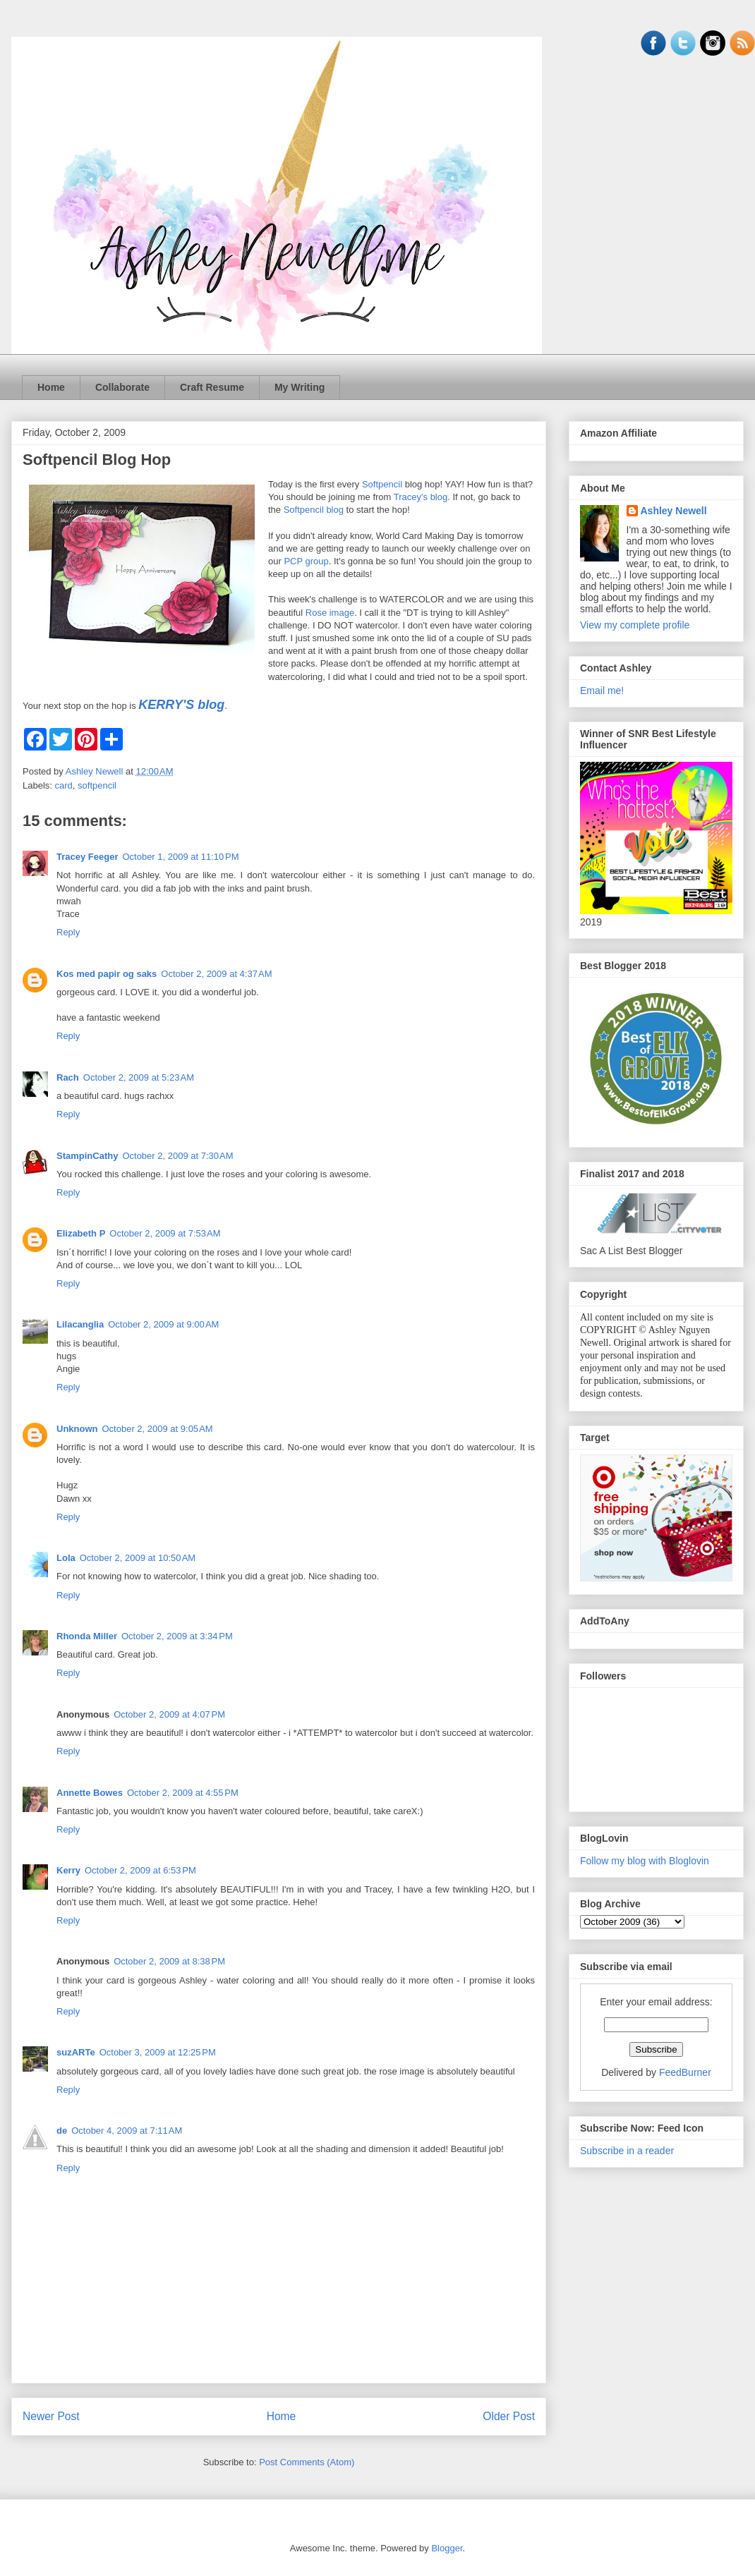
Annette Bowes (89, 1792)
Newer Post (51, 2416)
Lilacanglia (80, 1324)
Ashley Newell (674, 510)
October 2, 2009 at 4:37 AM (216, 973)
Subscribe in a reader (627, 2150)
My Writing (299, 387)
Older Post (509, 2416)
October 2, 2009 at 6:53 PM (140, 1870)
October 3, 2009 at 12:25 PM (157, 2052)
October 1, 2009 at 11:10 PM (180, 856)
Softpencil (382, 484)
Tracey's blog (420, 497)
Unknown (77, 1428)
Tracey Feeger (87, 856)
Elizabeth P (80, 1233)
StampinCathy (87, 1155)
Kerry (68, 1870)
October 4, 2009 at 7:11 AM (126, 2130)
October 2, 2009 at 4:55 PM (182, 1792)
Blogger (446, 2548)
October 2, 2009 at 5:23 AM (138, 1077)
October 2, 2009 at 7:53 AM (164, 1233)
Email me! (602, 690)
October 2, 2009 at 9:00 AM (163, 1324)
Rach (67, 1077)
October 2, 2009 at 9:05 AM (157, 1428)
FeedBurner (685, 2072)
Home (51, 387)
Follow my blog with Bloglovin (644, 1860)
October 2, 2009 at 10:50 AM (137, 1558)
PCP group (306, 561)
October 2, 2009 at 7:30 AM (177, 1155)
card (64, 785)
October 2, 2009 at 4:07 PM (169, 1714)
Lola (66, 1558)
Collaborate (122, 387)
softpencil (97, 785)
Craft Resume (212, 387)
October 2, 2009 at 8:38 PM (169, 1961)
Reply (68, 932)
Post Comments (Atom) (306, 2462)
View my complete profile (634, 625)
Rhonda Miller (86, 1636)
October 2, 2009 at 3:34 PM (177, 1636)
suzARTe (75, 2052)
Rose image (330, 612)
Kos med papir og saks (106, 973)
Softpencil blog (314, 509)
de (61, 2130)
